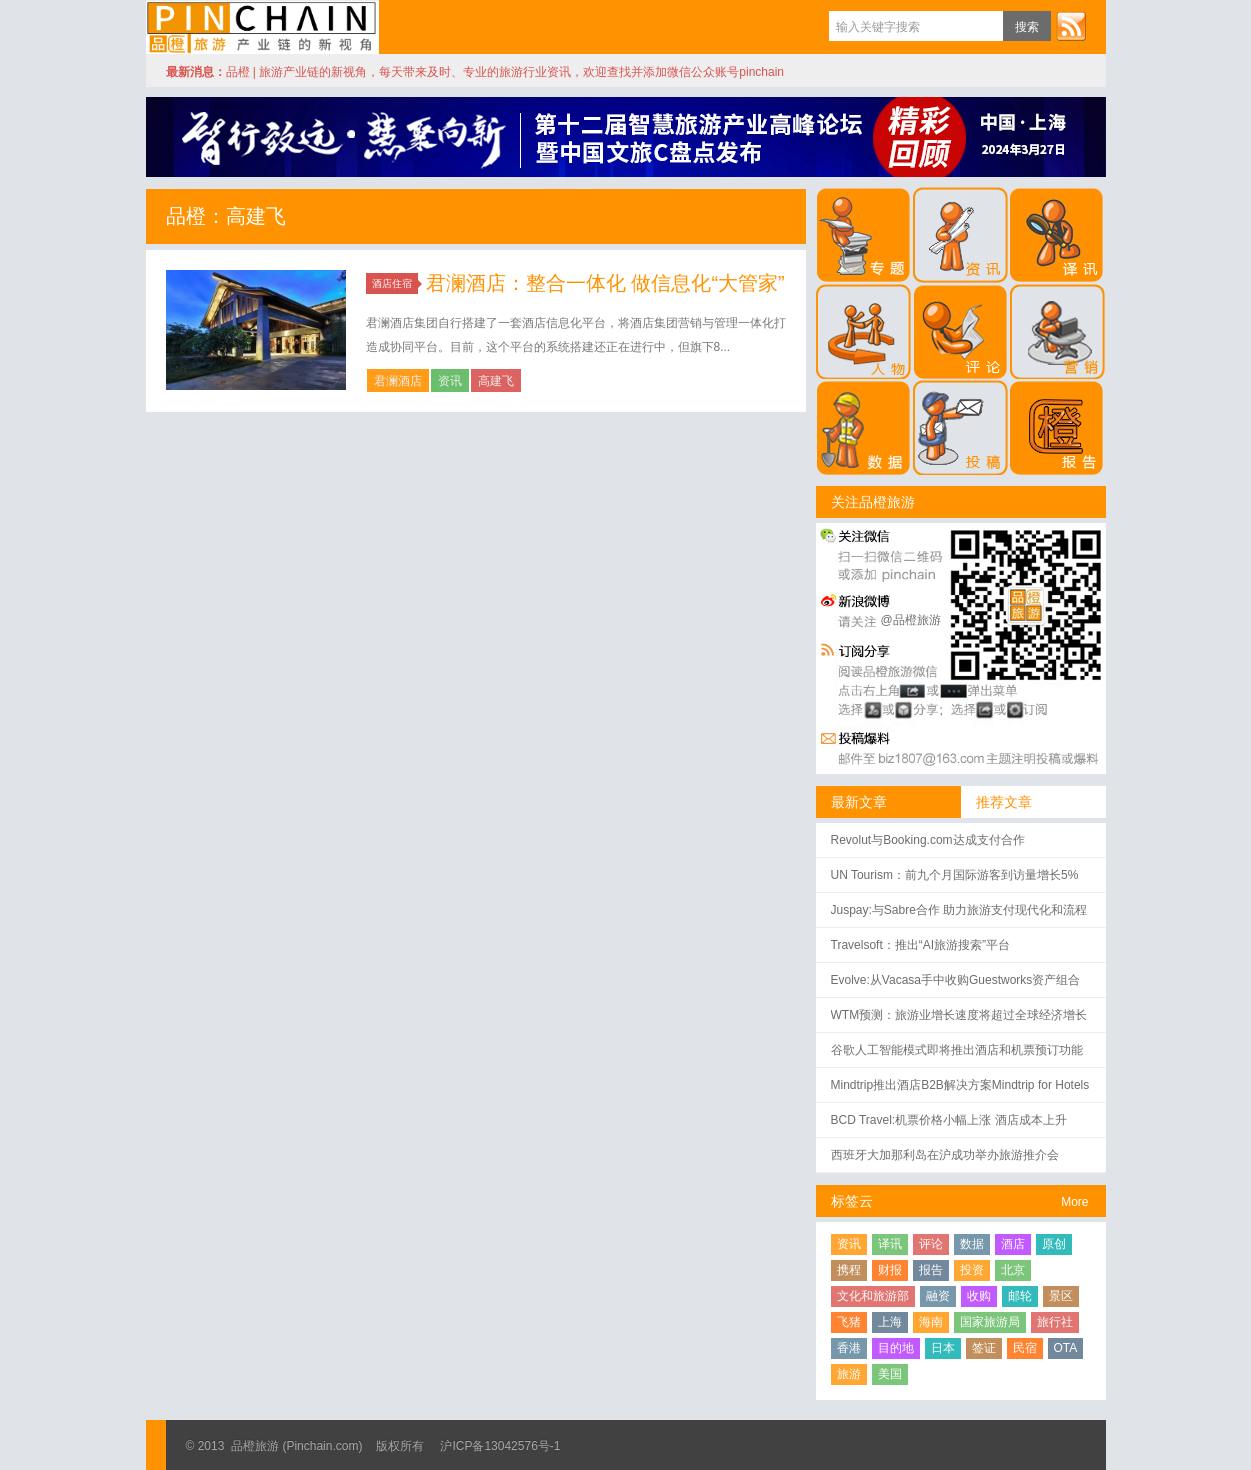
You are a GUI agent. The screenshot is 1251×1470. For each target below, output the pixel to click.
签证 (984, 1348)
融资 (938, 1296)
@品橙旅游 (911, 620)
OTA (1066, 1348)
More (1074, 1202)
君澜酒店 (398, 381)
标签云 (852, 1201)
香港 (849, 1348)
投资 (972, 1270)
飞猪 (849, 1322)
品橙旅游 (262, 27)
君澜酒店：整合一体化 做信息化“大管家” (605, 283)
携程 (849, 1270)
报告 (931, 1270)
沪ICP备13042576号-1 (500, 1446)
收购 (979, 1296)
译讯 (890, 1244)
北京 (1013, 1270)
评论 (931, 1244)
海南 (931, 1322)
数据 (972, 1244)
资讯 (450, 381)
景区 (1061, 1296)
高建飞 (496, 381)
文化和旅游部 (873, 1296)
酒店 (1013, 1244)
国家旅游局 (990, 1322)
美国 (890, 1374)
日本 (943, 1348)
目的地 (896, 1348)
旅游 (849, 1374)
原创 (1054, 1244)
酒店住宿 (395, 283)
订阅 (1071, 26)
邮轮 (1020, 1296)
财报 (890, 1270)
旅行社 (1055, 1322)
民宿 (1025, 1348)
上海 (890, 1322)
